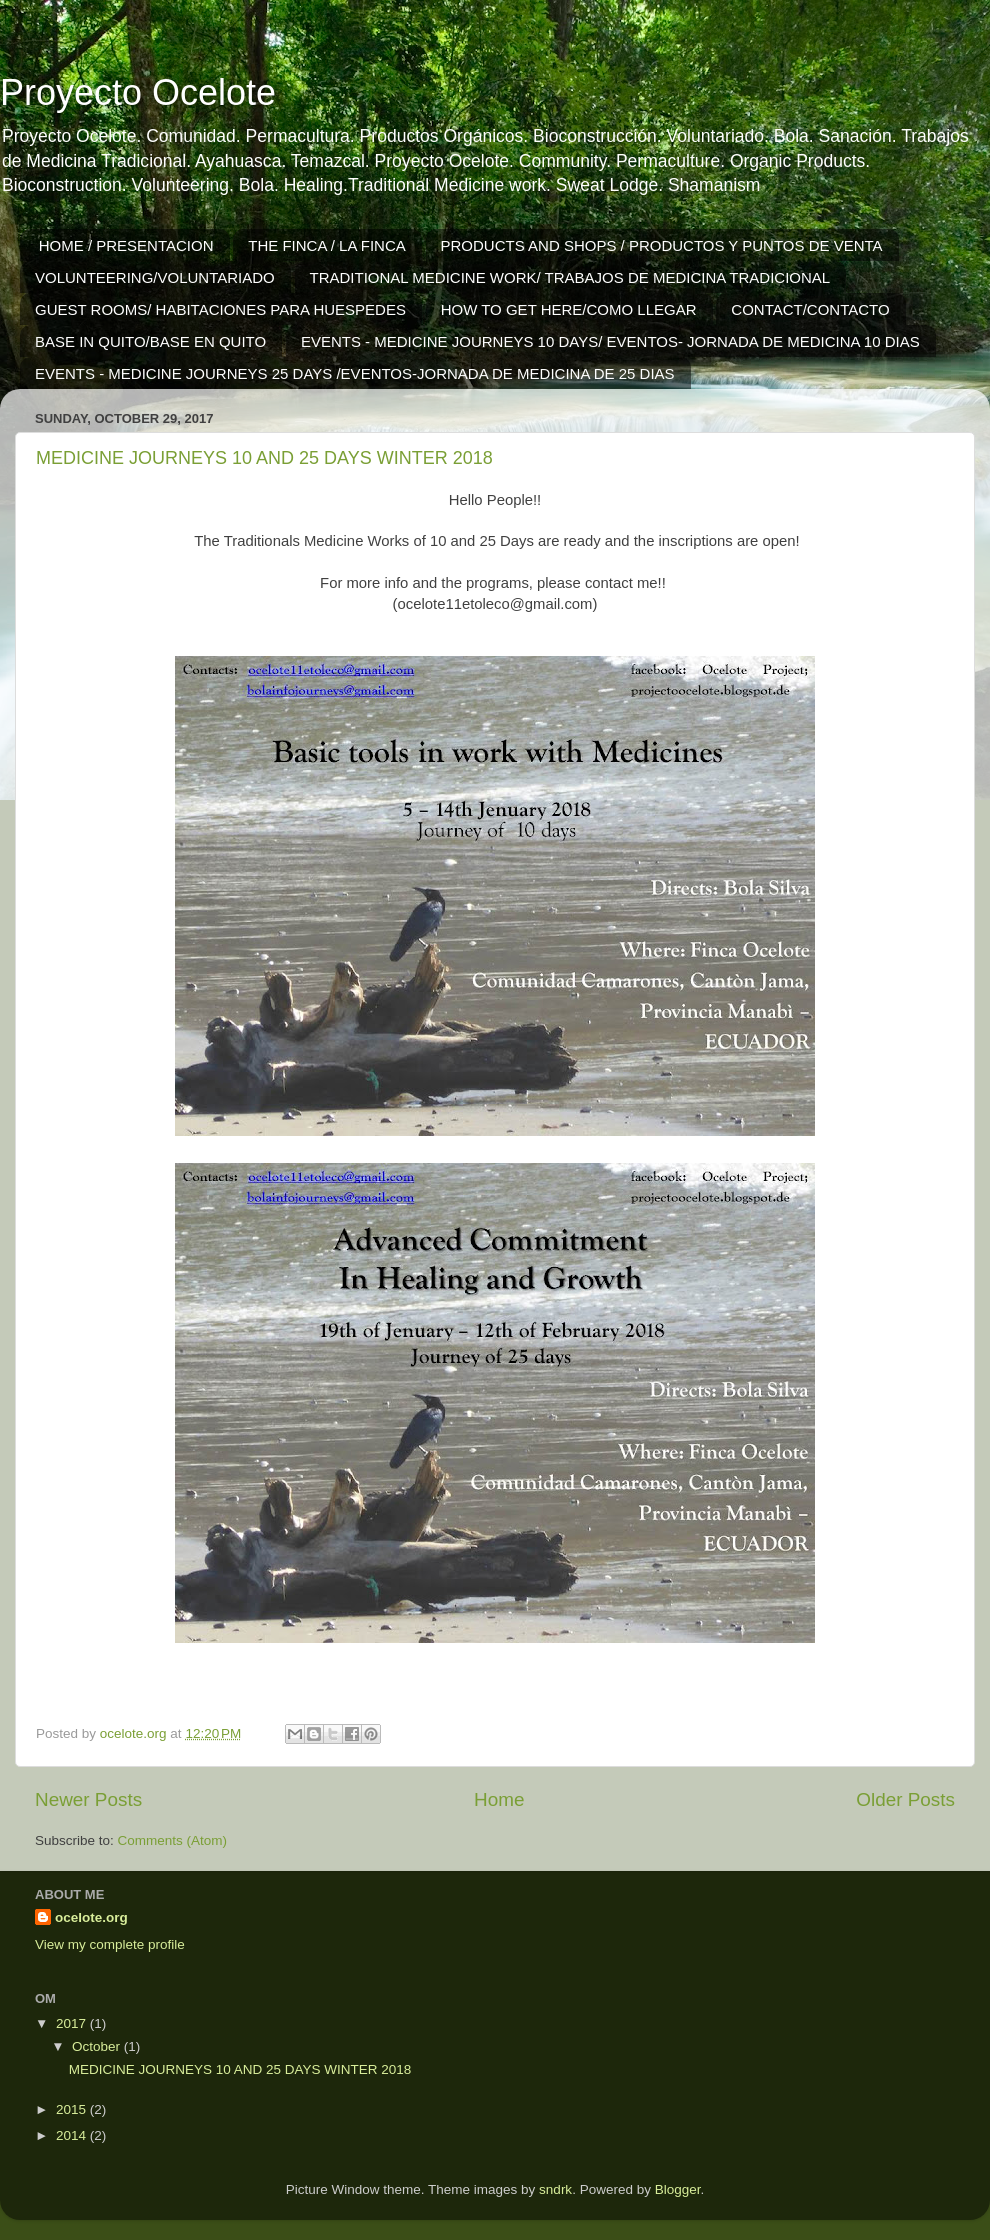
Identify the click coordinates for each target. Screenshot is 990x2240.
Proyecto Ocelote (138, 92)
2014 (73, 2135)
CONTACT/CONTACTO (810, 309)
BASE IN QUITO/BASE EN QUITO (150, 341)
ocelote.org (91, 1917)
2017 (73, 2023)
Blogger (678, 2189)
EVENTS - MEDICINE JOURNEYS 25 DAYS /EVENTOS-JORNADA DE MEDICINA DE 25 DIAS (355, 373)
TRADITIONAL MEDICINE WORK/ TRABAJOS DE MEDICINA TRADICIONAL (570, 277)
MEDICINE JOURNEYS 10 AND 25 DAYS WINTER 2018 (264, 458)
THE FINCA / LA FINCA (327, 245)
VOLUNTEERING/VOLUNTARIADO (155, 277)
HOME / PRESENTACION (126, 245)
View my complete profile (110, 1944)
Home (499, 1799)
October (98, 2046)
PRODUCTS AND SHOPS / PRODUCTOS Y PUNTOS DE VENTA (662, 245)
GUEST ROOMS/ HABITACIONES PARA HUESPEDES (220, 309)
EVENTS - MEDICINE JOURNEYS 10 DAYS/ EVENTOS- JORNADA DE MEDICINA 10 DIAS (610, 341)
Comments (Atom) (173, 1840)
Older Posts (905, 1799)
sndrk (555, 2189)
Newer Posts (88, 1799)
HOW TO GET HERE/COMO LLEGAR (569, 309)
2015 (73, 2109)
